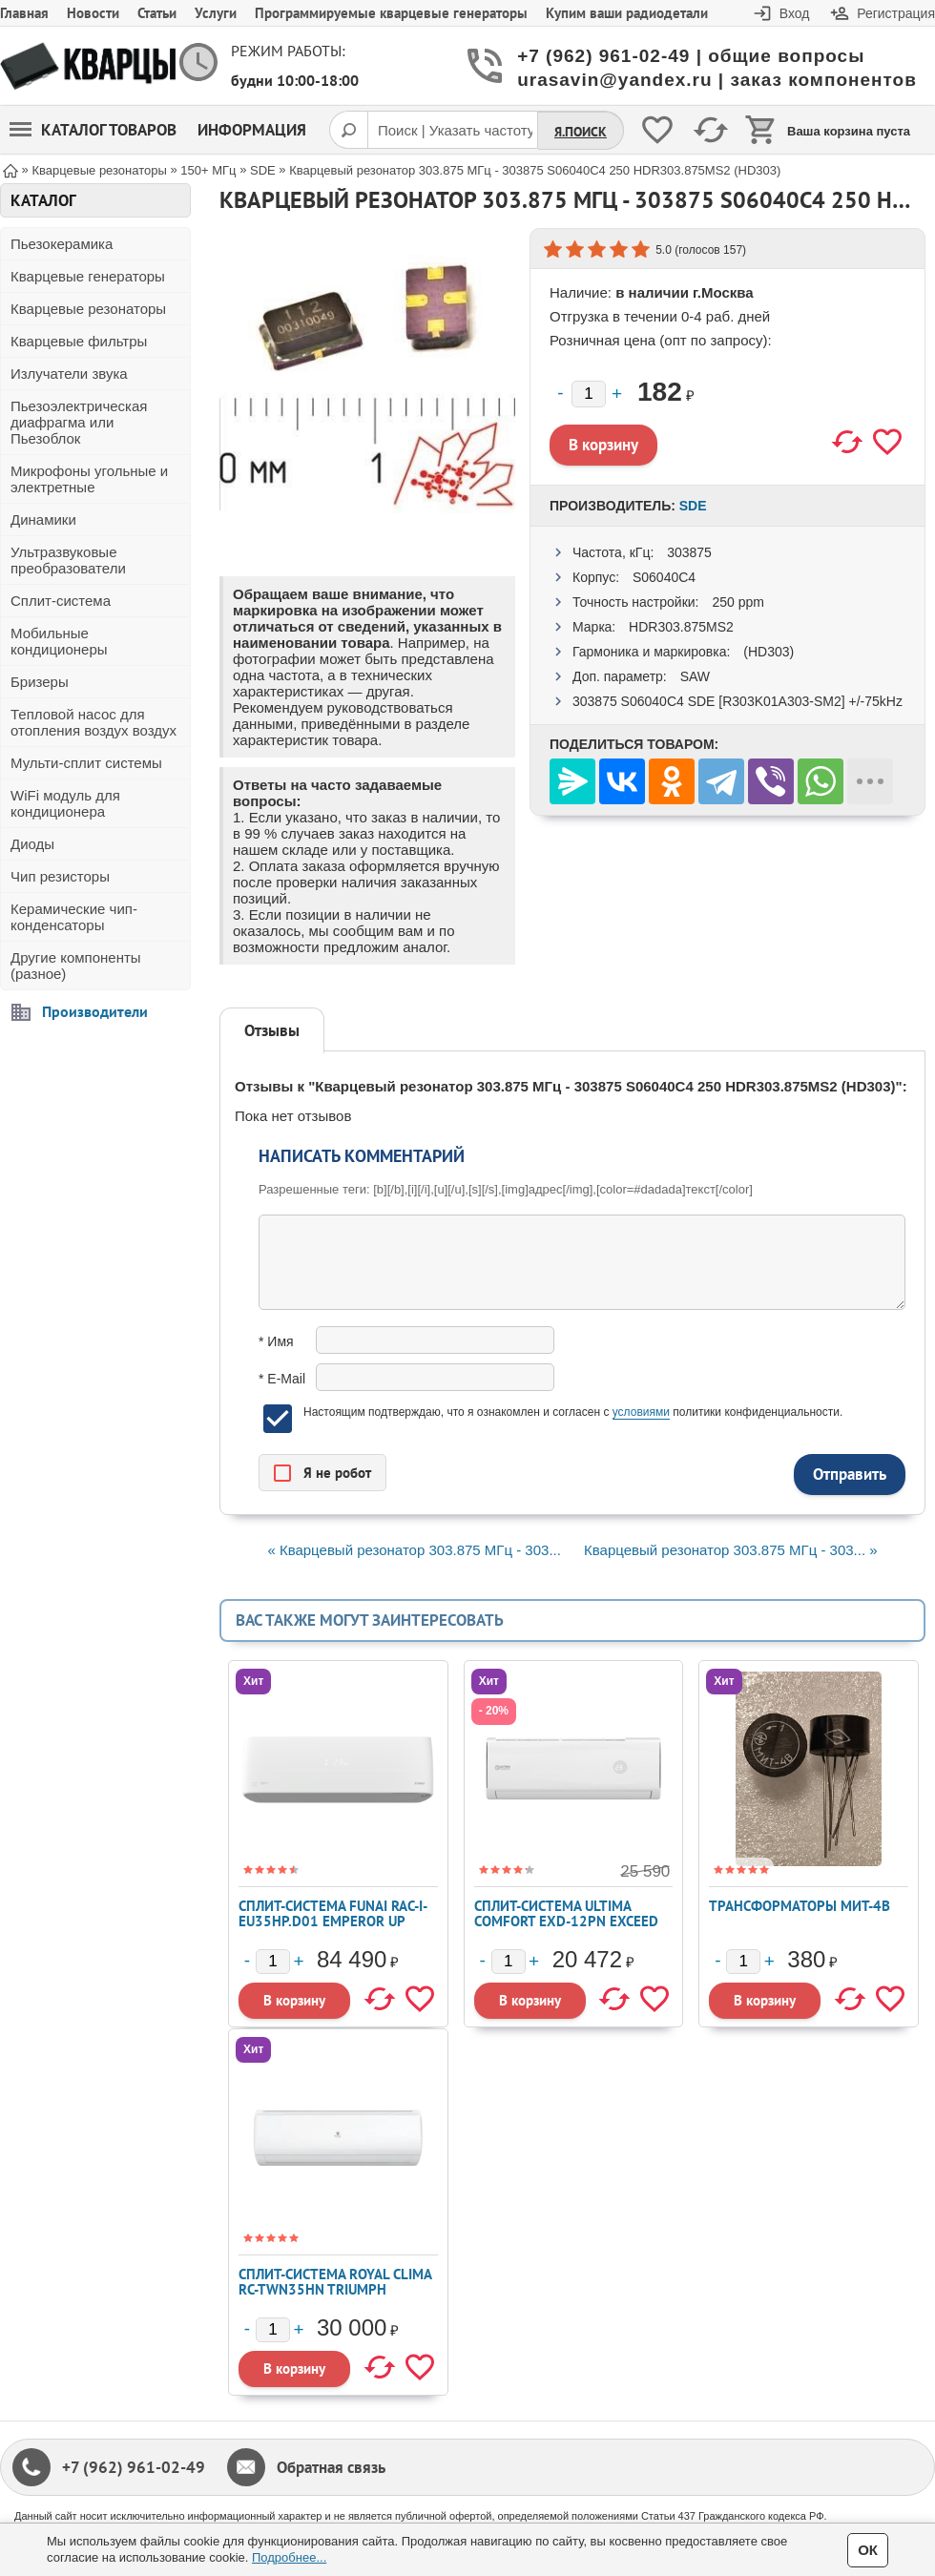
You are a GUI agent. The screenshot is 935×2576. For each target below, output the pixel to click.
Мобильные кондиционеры (59, 641)
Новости (93, 13)
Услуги (216, 13)
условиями (641, 1412)
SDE (693, 505)
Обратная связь (331, 2467)
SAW (695, 676)
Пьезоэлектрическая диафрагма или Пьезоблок (78, 422)
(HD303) (768, 651)
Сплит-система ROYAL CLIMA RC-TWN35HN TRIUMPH (335, 2281)
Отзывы (272, 1030)
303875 (689, 552)
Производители (95, 1011)
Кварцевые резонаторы (88, 309)
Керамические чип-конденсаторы (73, 917)
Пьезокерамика (61, 244)
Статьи (157, 13)
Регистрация (896, 13)
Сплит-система (60, 600)
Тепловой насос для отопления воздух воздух (93, 722)
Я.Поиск (580, 131)
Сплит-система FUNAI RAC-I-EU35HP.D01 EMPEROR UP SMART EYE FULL (333, 1921)
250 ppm (737, 602)
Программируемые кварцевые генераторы (391, 13)
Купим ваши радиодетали (627, 13)
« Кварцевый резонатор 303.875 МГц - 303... (414, 1550)
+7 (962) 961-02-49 (133, 2467)
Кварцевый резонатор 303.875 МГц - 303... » (731, 1550)
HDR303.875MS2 (681, 626)
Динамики (43, 519)
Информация (251, 129)
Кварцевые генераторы (87, 276)
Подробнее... (289, 2557)
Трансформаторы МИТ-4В (799, 1906)
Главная (24, 13)
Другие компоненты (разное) (75, 965)
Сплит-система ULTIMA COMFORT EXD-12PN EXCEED (566, 1913)
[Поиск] (348, 130)
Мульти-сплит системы (86, 763)
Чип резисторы (60, 876)
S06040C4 (664, 577)
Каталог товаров (93, 129)
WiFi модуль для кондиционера (65, 803)
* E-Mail (282, 1378)
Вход (794, 13)
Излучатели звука (69, 373)
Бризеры (39, 682)
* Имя (276, 1341)
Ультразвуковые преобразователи (68, 560)
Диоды (32, 844)
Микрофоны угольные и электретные (89, 479)
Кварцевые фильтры (78, 341)
